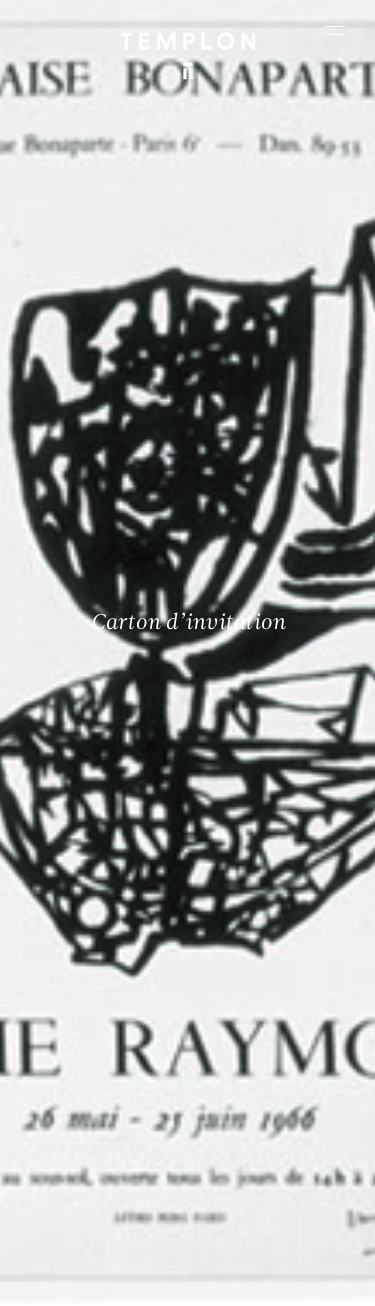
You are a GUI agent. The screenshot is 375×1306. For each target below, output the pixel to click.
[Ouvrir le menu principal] (335, 30)
